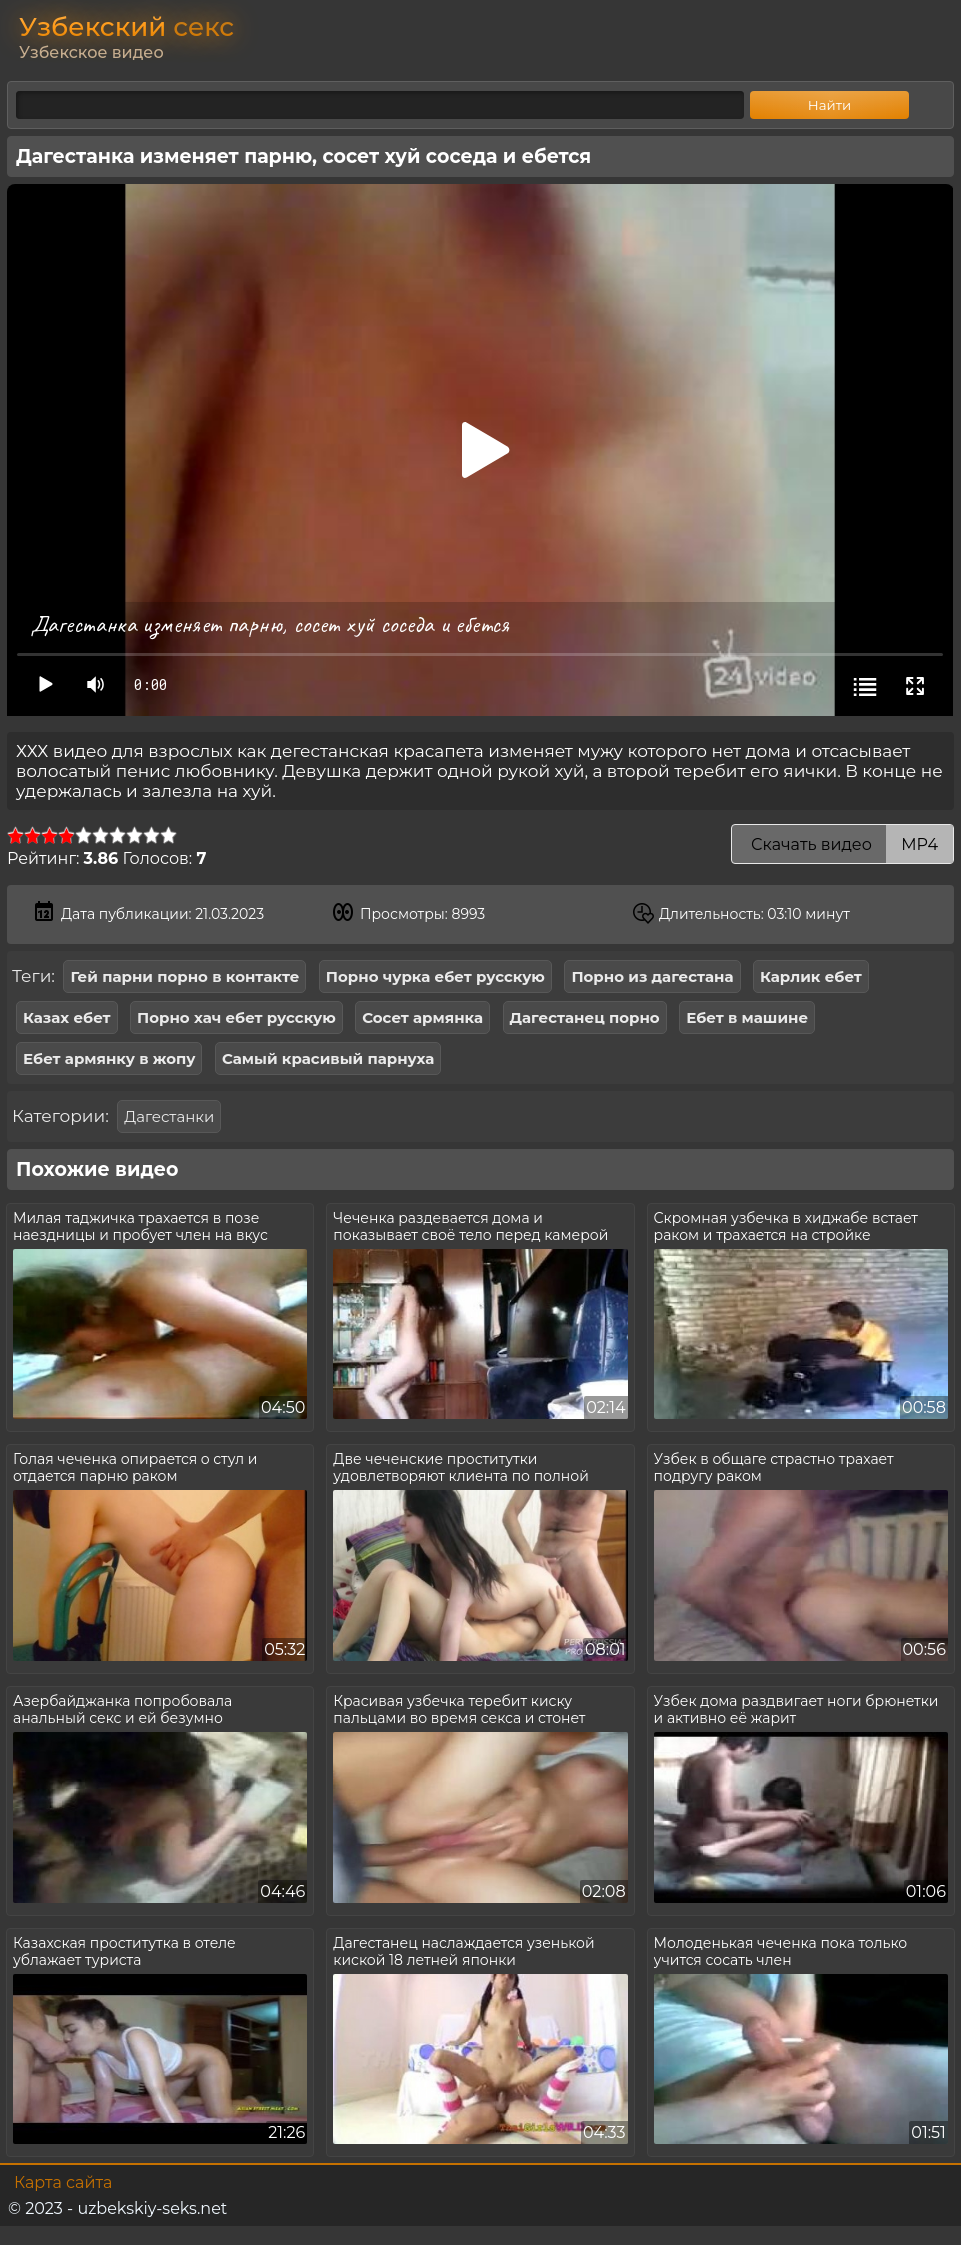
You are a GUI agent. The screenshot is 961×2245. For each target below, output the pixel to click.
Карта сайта (63, 2182)
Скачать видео (842, 844)
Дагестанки (169, 1116)
